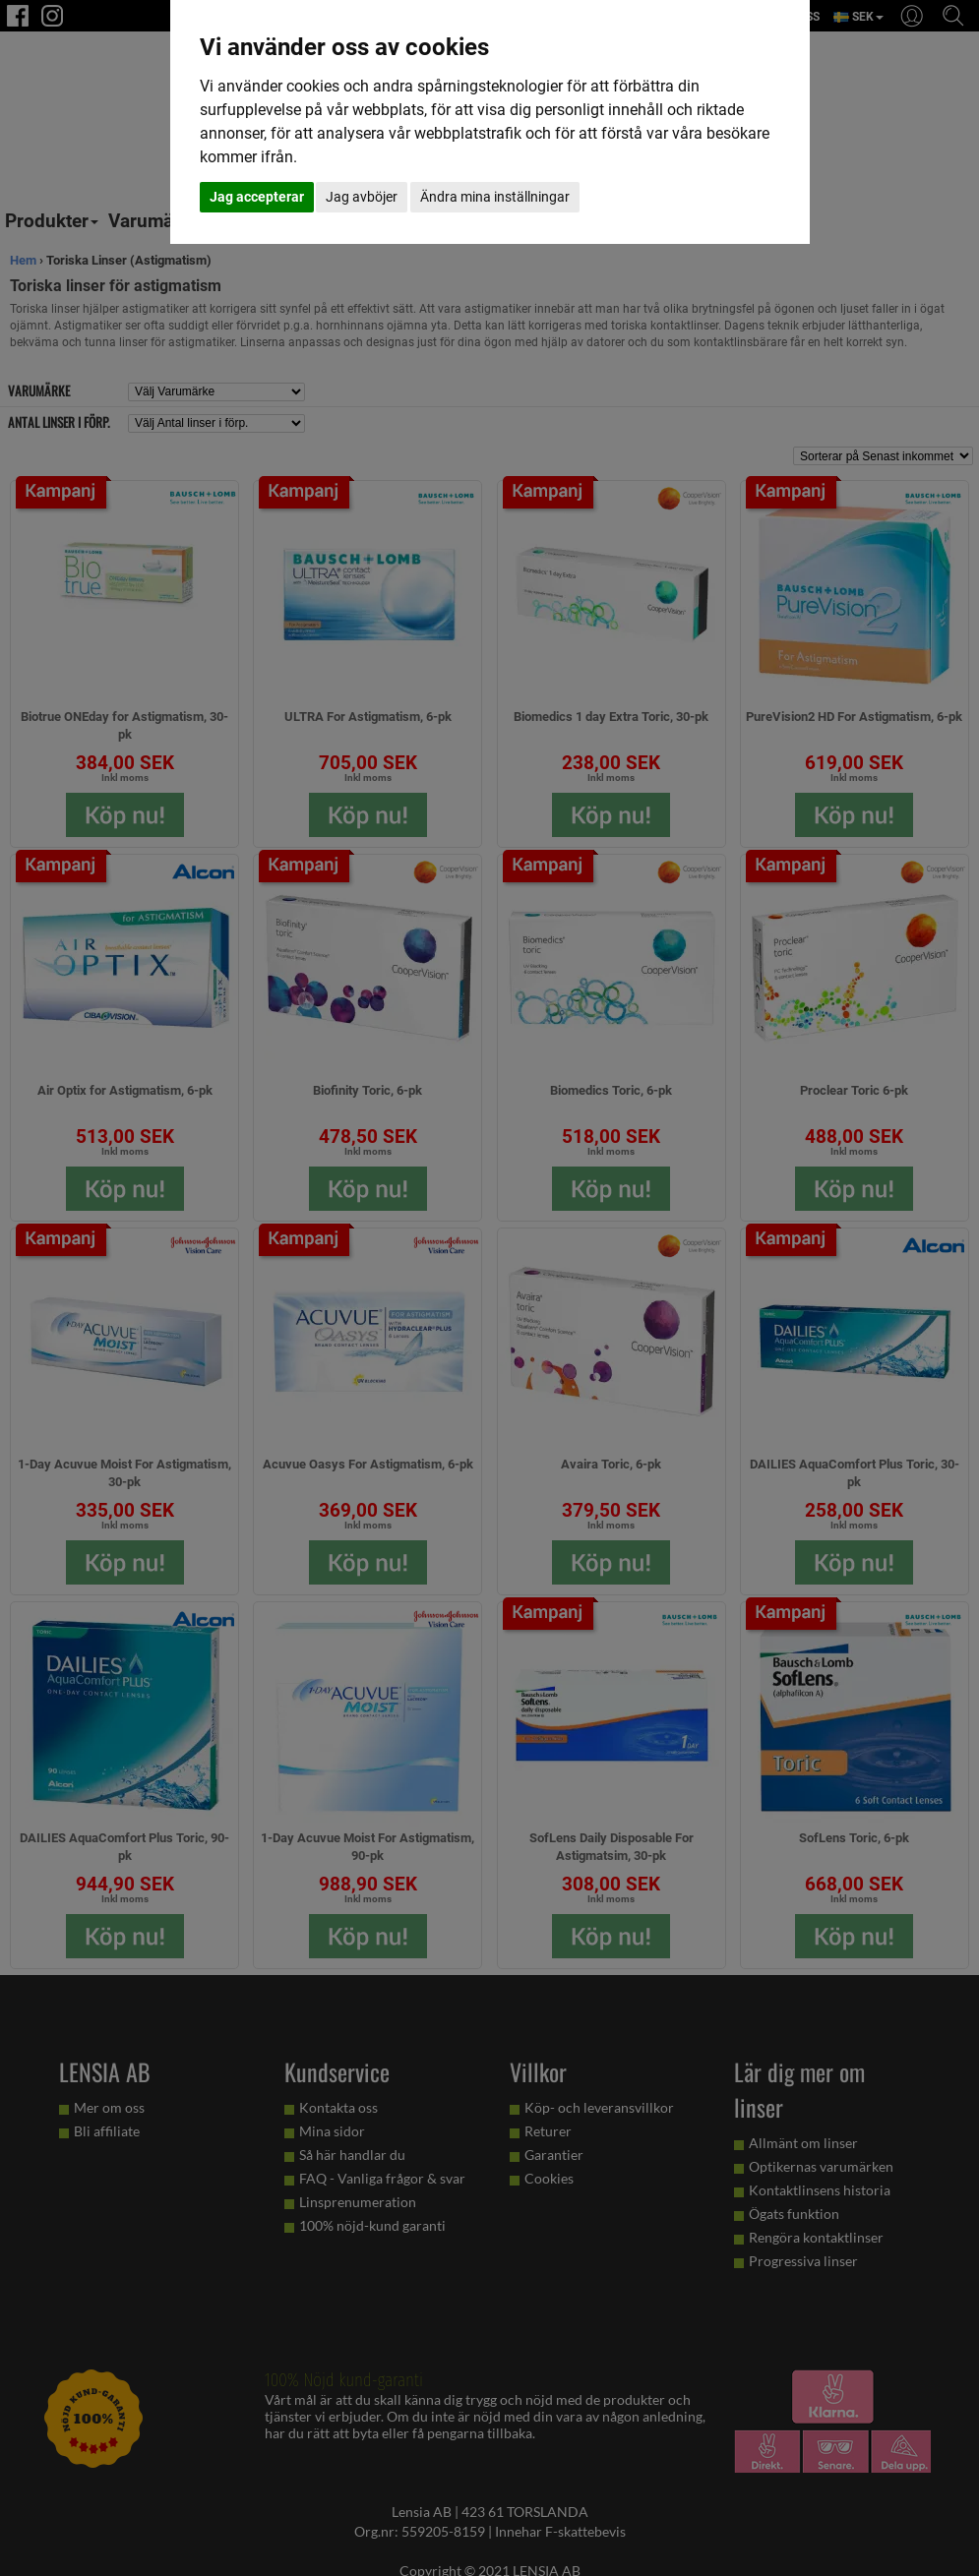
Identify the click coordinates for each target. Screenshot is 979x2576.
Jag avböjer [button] (362, 197)
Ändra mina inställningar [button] (495, 197)
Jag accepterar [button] (257, 197)
